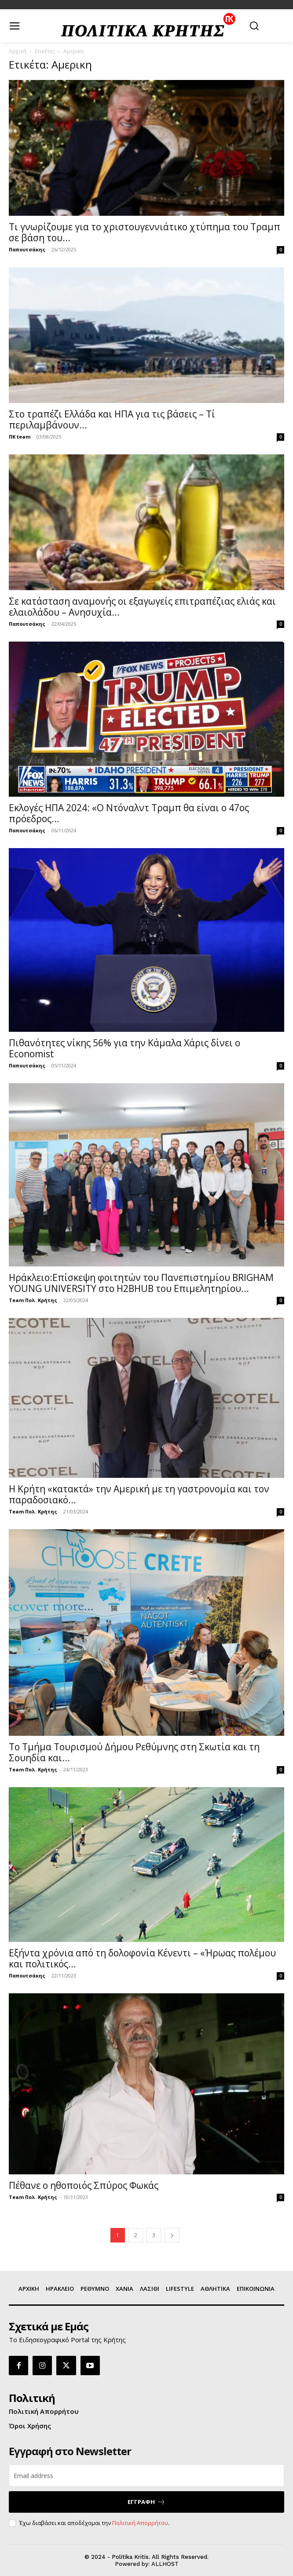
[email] (146, 2475)
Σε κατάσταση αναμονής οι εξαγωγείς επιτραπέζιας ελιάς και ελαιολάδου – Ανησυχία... (142, 606)
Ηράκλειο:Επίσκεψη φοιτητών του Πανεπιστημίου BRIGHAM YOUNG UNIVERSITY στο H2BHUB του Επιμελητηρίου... (141, 1283)
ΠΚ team (19, 436)
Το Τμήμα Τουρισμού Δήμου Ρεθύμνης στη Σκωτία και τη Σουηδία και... (134, 1752)
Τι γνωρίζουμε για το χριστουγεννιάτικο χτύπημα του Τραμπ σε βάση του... (144, 232)
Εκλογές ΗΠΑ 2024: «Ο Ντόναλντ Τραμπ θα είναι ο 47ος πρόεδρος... (129, 813)
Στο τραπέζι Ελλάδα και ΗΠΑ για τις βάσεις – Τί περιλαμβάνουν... (112, 419)
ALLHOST (165, 2564)
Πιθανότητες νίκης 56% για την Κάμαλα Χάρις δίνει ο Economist (124, 1048)
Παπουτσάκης (27, 249)
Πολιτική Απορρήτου (140, 2523)
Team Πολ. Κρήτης (33, 1300)
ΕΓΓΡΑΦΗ (146, 2502)
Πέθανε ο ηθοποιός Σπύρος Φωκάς (83, 2185)
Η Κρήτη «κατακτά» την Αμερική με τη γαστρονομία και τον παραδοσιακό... (139, 1494)
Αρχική (17, 51)
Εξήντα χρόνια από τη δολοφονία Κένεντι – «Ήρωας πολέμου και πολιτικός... (142, 1958)
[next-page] (172, 2235)
